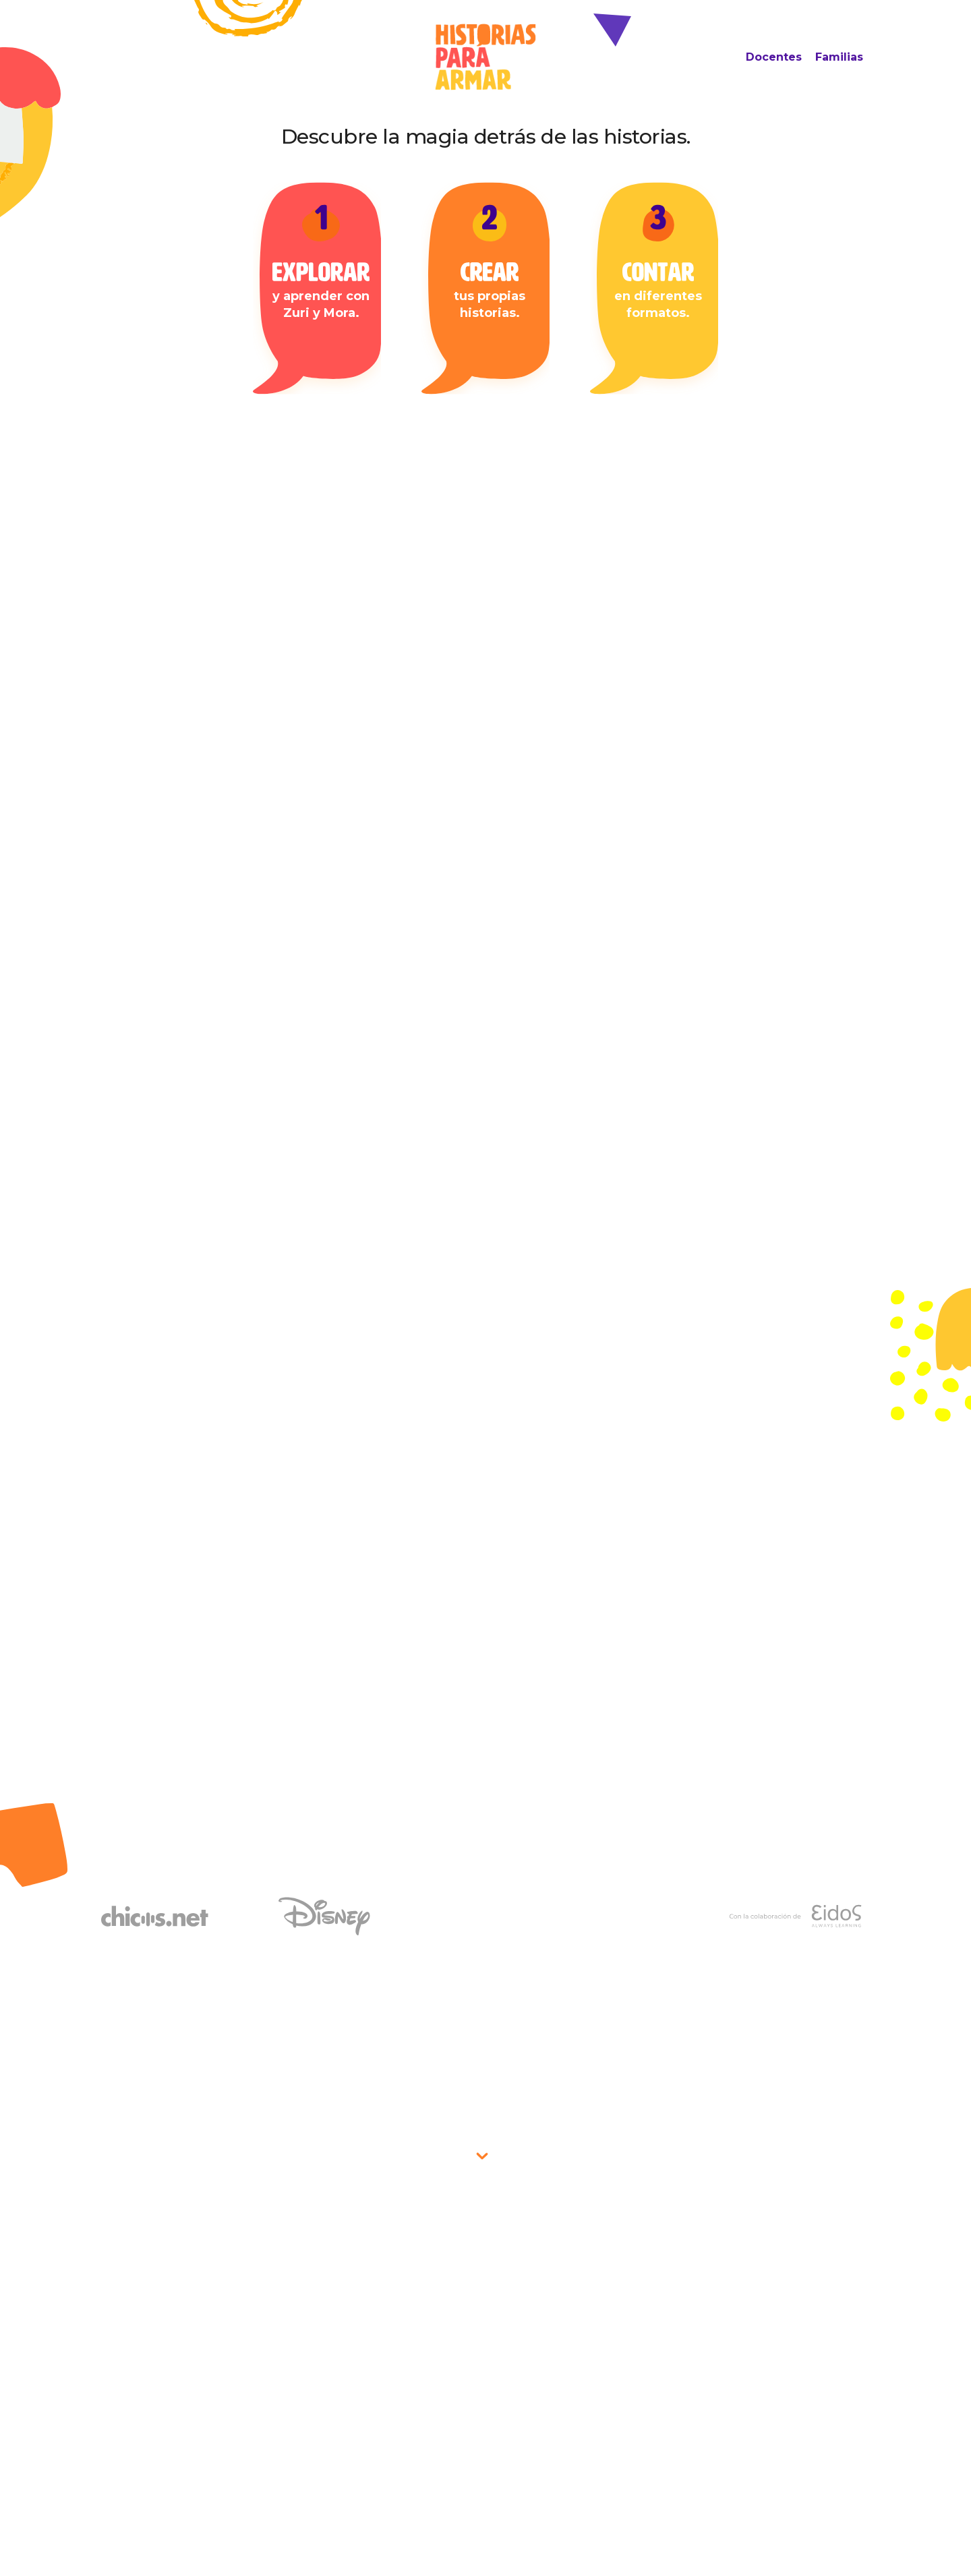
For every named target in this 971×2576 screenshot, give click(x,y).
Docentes (774, 57)
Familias (839, 57)
